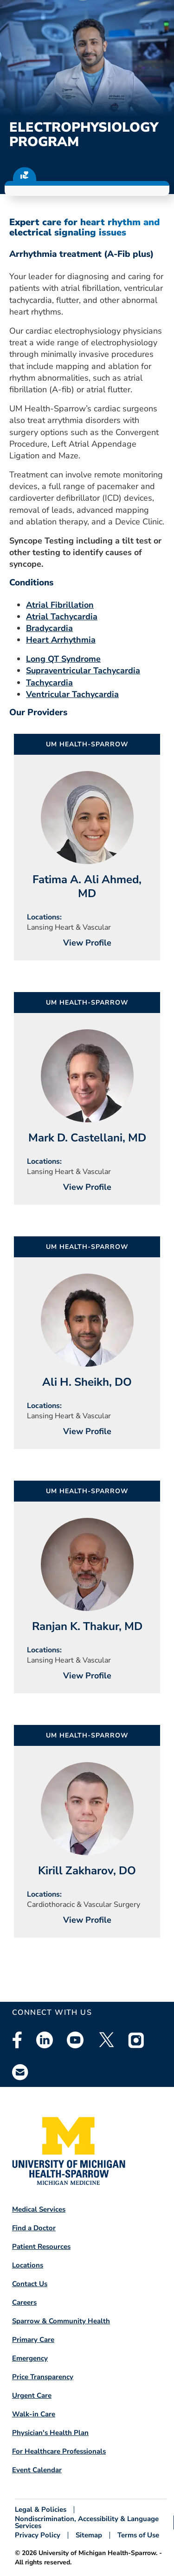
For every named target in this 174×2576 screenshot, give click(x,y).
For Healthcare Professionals (59, 2451)
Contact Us (29, 2283)
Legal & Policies (40, 2509)
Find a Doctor (34, 2228)
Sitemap (89, 2535)
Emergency (30, 2358)
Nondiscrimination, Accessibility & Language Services (87, 2522)
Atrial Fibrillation (60, 604)
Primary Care (33, 2339)
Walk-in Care (33, 2414)
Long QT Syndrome (63, 658)
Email (20, 2071)
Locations (27, 2265)
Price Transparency (42, 2376)
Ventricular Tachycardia (72, 694)
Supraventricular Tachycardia (83, 670)
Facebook (17, 2040)
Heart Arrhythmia (61, 639)
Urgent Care (32, 2395)
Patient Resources (41, 2246)
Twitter (105, 2040)
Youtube (75, 2040)
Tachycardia (49, 682)
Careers (24, 2302)
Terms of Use (138, 2535)
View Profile (87, 942)
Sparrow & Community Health (61, 2321)
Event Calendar (37, 2470)
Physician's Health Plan (50, 2432)
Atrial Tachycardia (61, 616)
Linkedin (44, 2040)
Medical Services (38, 2209)
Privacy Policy (37, 2535)
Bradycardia (49, 628)
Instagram (136, 2040)
